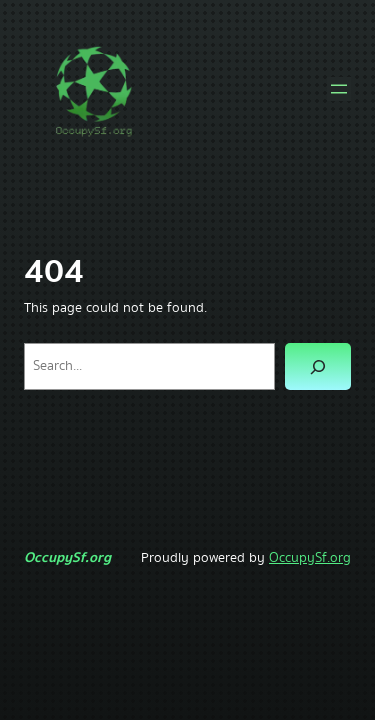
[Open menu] (339, 89)
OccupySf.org (67, 557)
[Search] (318, 366)
